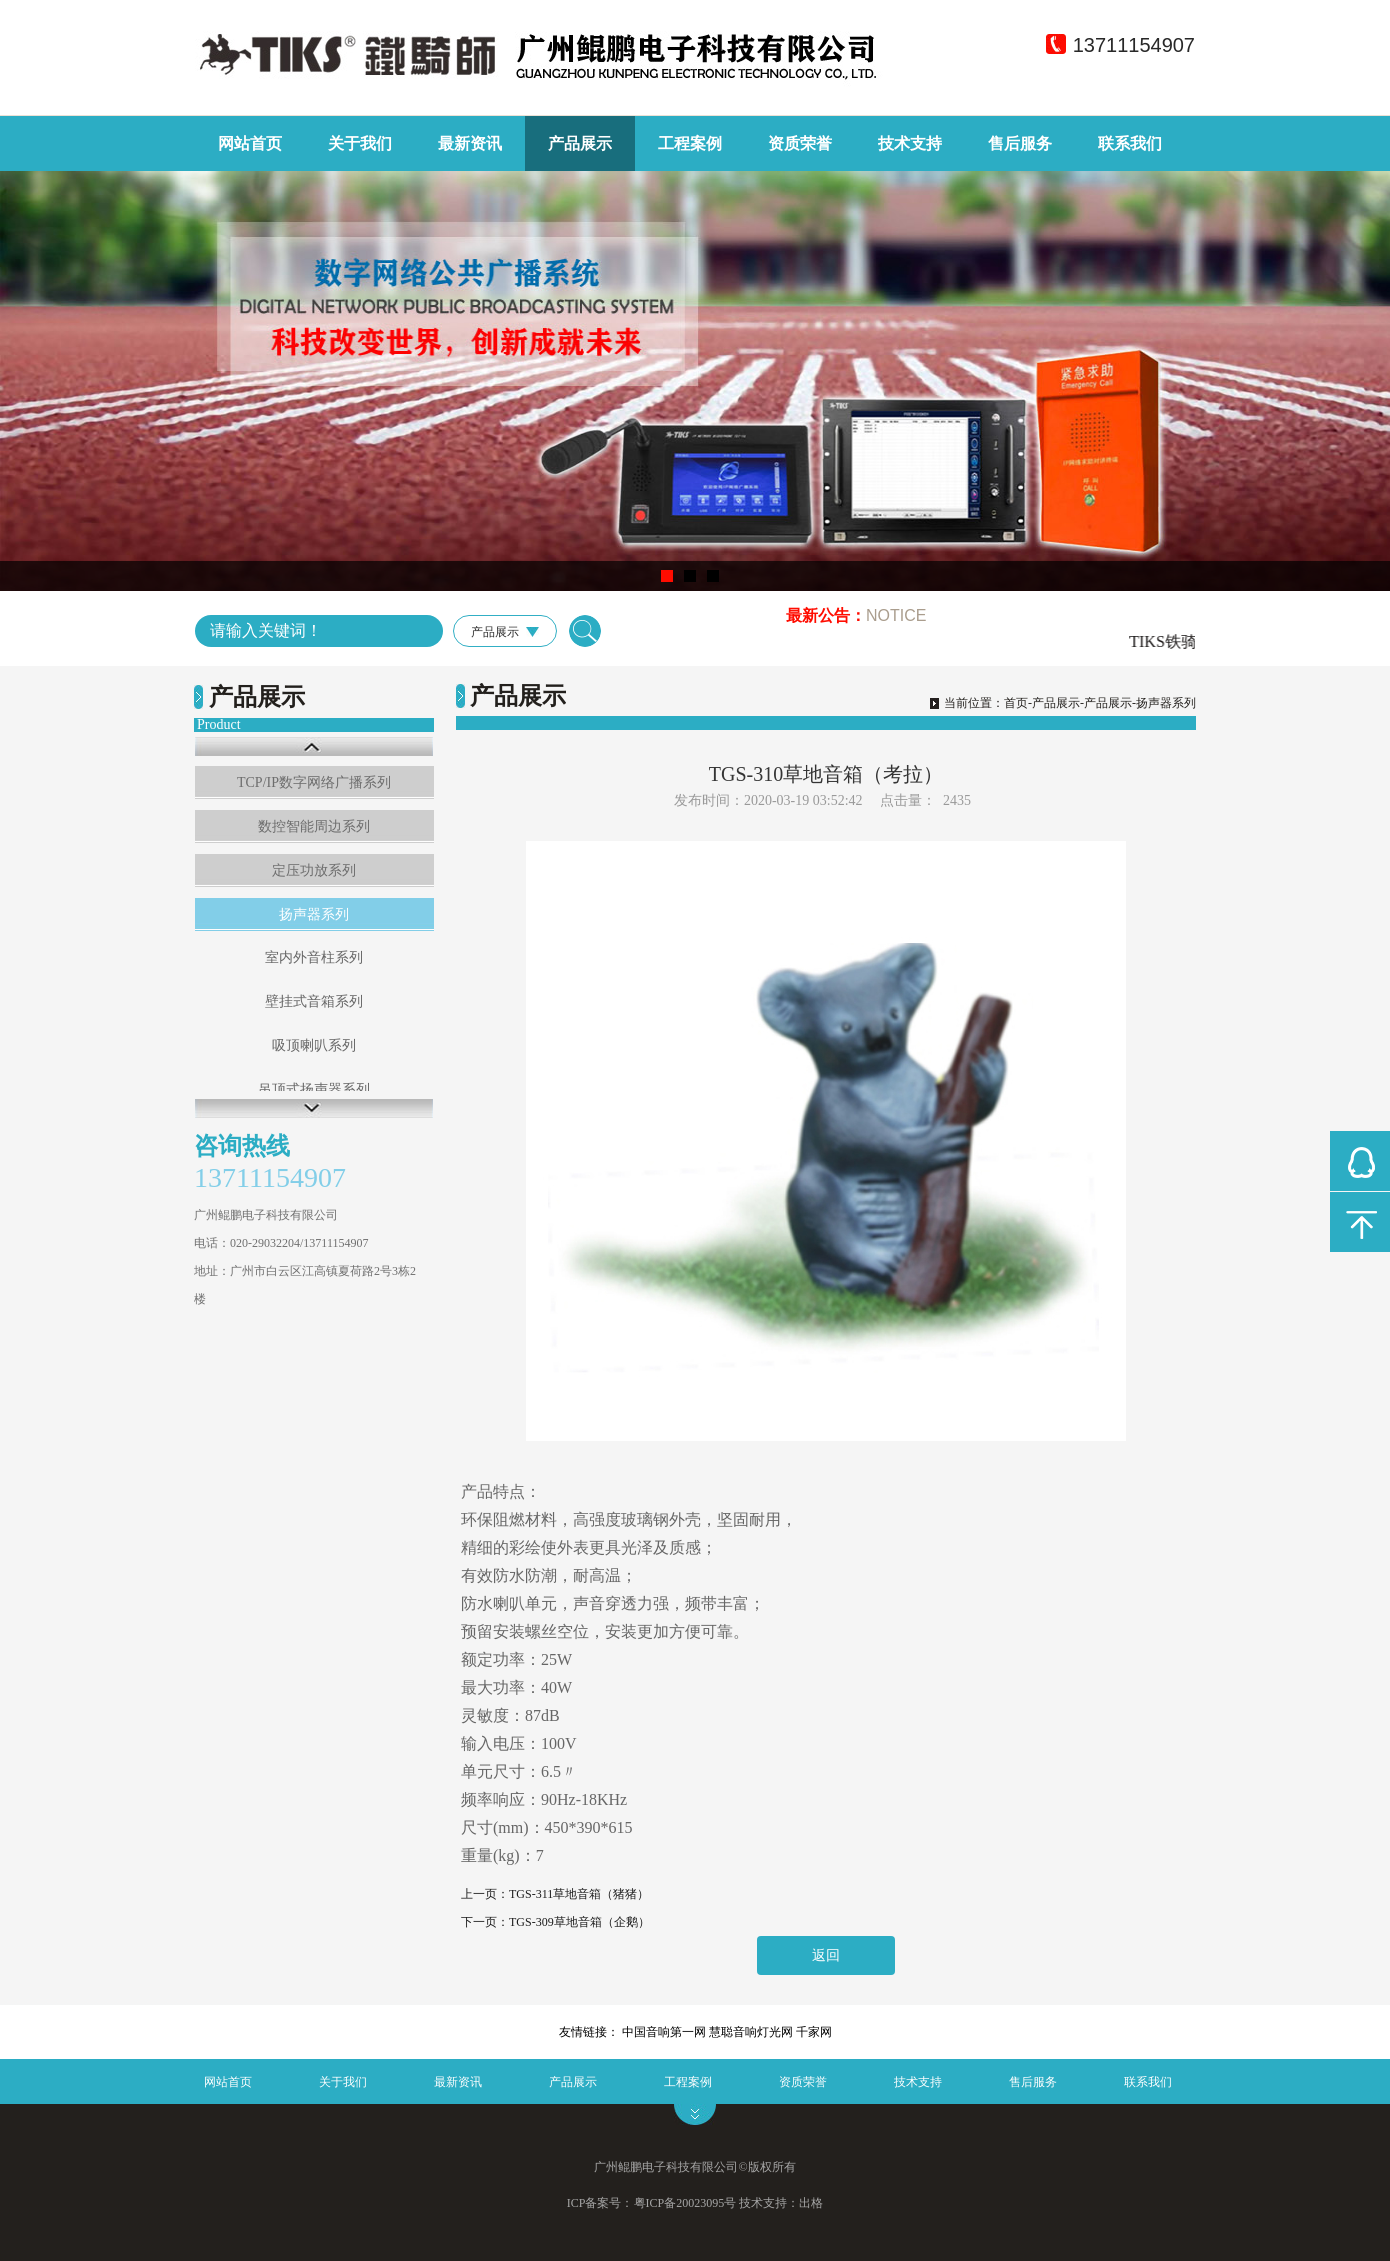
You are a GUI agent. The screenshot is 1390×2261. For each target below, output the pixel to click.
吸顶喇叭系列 (314, 1045)
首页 (1016, 703)
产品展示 (580, 143)
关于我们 (360, 143)
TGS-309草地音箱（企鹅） (579, 1922)
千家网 (814, 2032)
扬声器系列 (314, 914)
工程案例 (690, 143)
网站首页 (250, 143)
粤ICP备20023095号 (685, 2203)
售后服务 (1020, 143)
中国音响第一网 (664, 2032)
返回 (826, 1955)
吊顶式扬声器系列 (314, 1089)
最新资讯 (470, 143)
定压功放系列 (314, 870)
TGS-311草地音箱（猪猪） (579, 1894)
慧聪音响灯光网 (751, 2032)
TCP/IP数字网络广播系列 (314, 782)
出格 (811, 2203)
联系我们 (1130, 143)
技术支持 (910, 143)
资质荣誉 (800, 143)
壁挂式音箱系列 (314, 1001)
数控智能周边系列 (314, 826)
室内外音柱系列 (314, 957)
